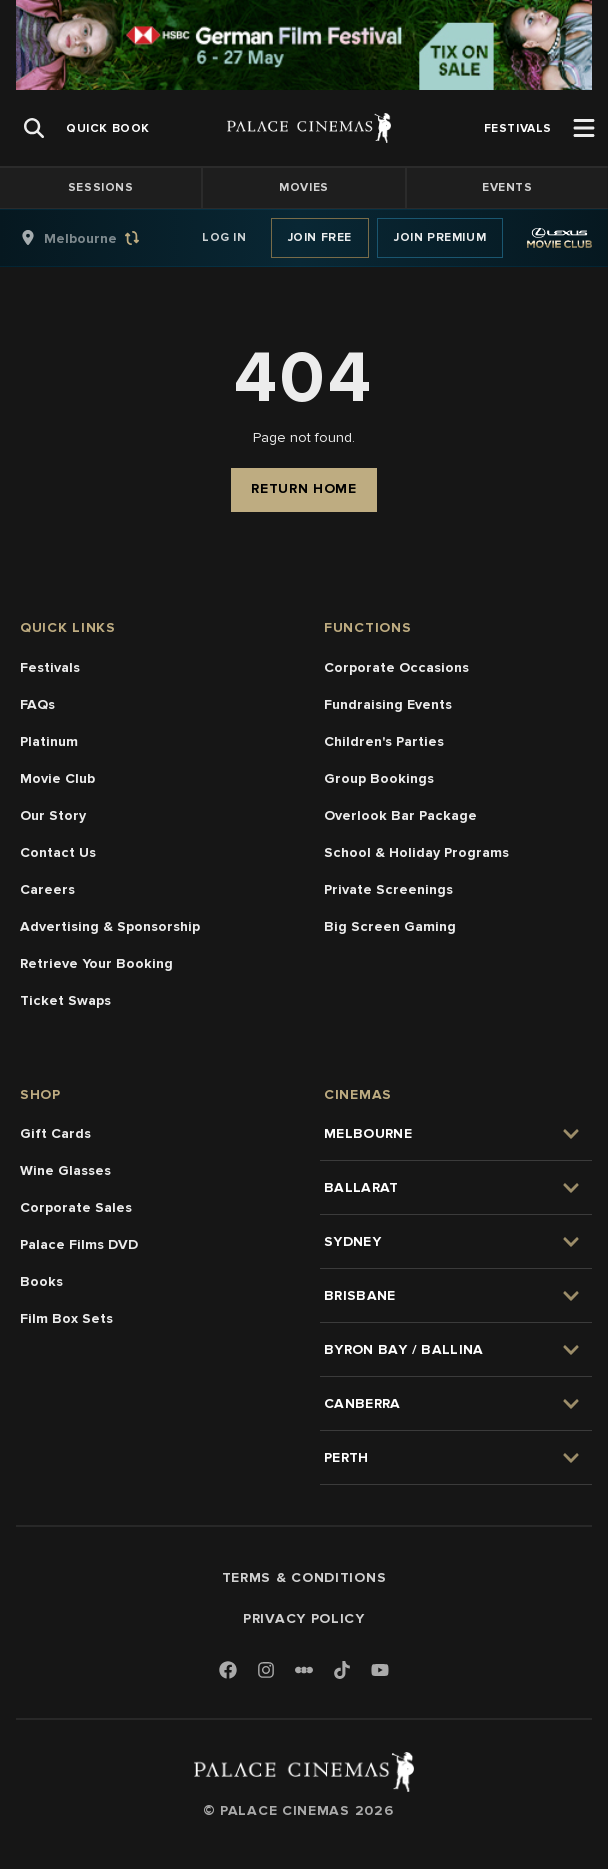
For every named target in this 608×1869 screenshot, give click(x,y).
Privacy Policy (304, 1618)
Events (507, 187)
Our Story (53, 815)
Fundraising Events (388, 704)
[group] (101, 238)
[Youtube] (380, 1671)
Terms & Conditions (304, 1577)
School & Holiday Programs (416, 852)
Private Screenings (388, 889)
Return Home (304, 488)
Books (41, 1281)
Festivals (50, 667)
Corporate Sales (76, 1207)
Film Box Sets (66, 1318)
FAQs (37, 704)
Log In (224, 237)
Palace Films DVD (79, 1244)
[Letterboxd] (304, 1670)
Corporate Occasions (396, 667)
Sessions (101, 187)
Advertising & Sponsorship (110, 926)
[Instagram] (266, 1671)
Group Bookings (379, 778)
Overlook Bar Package (400, 815)
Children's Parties (384, 741)
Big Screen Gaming (390, 926)
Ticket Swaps (65, 1000)
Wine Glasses (65, 1170)
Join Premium (440, 237)
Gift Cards (55, 1133)
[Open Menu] (584, 128)
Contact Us (58, 852)
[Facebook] (228, 1671)
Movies (304, 187)
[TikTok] (342, 1670)
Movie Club (57, 778)
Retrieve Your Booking (96, 963)
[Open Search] (34, 128)
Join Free (320, 237)
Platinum (49, 741)
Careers (47, 889)
